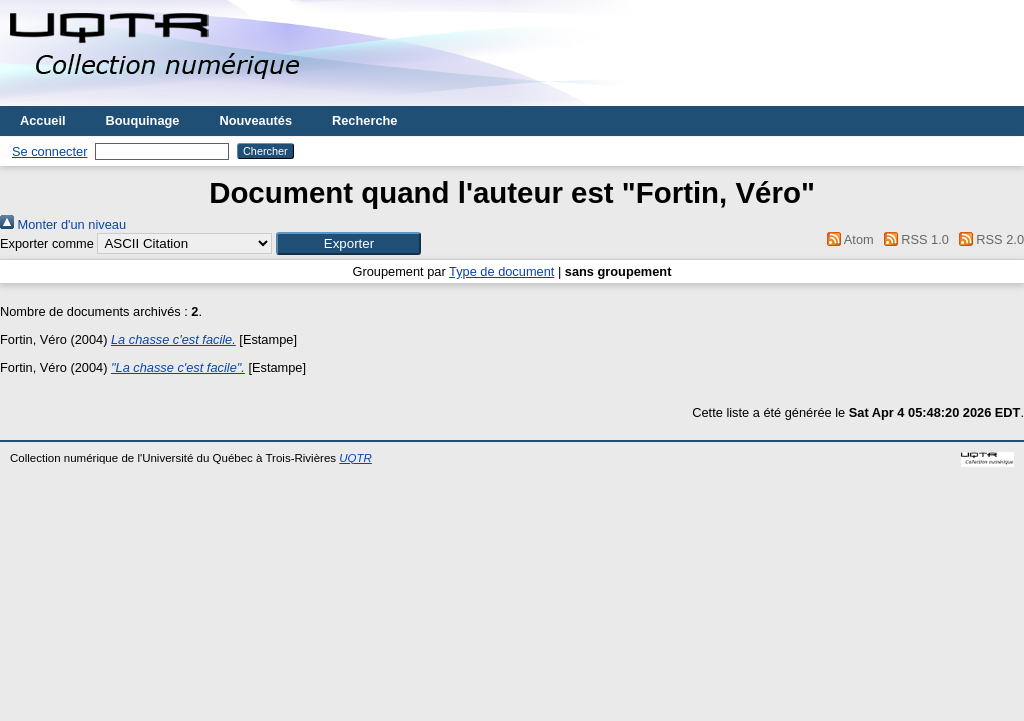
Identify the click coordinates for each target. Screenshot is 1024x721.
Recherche (364, 120)
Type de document (501, 271)
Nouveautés (255, 120)
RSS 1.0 (913, 239)
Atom (847, 239)
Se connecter (49, 151)
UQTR (355, 458)
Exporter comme (47, 243)
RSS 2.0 (988, 239)
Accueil (43, 120)
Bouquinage (143, 120)
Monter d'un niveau (63, 224)
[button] (348, 243)
